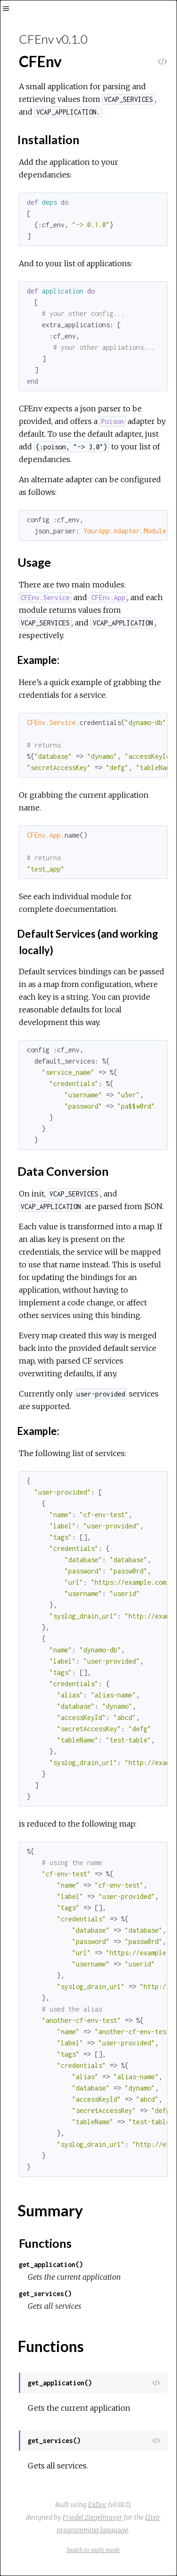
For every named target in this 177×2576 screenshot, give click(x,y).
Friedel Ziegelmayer (92, 2517)
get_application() (51, 2264)
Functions (45, 2243)
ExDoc (97, 2504)
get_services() (45, 2294)
